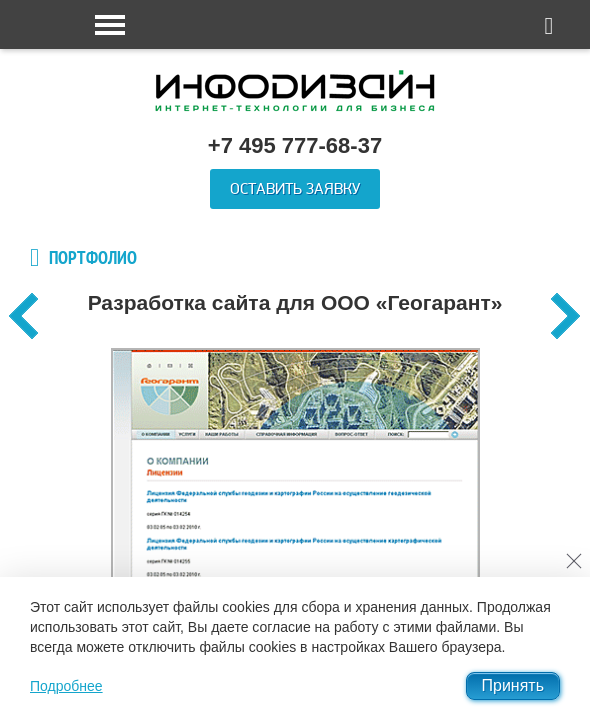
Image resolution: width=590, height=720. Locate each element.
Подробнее (66, 686)
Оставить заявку (295, 189)
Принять (513, 685)
